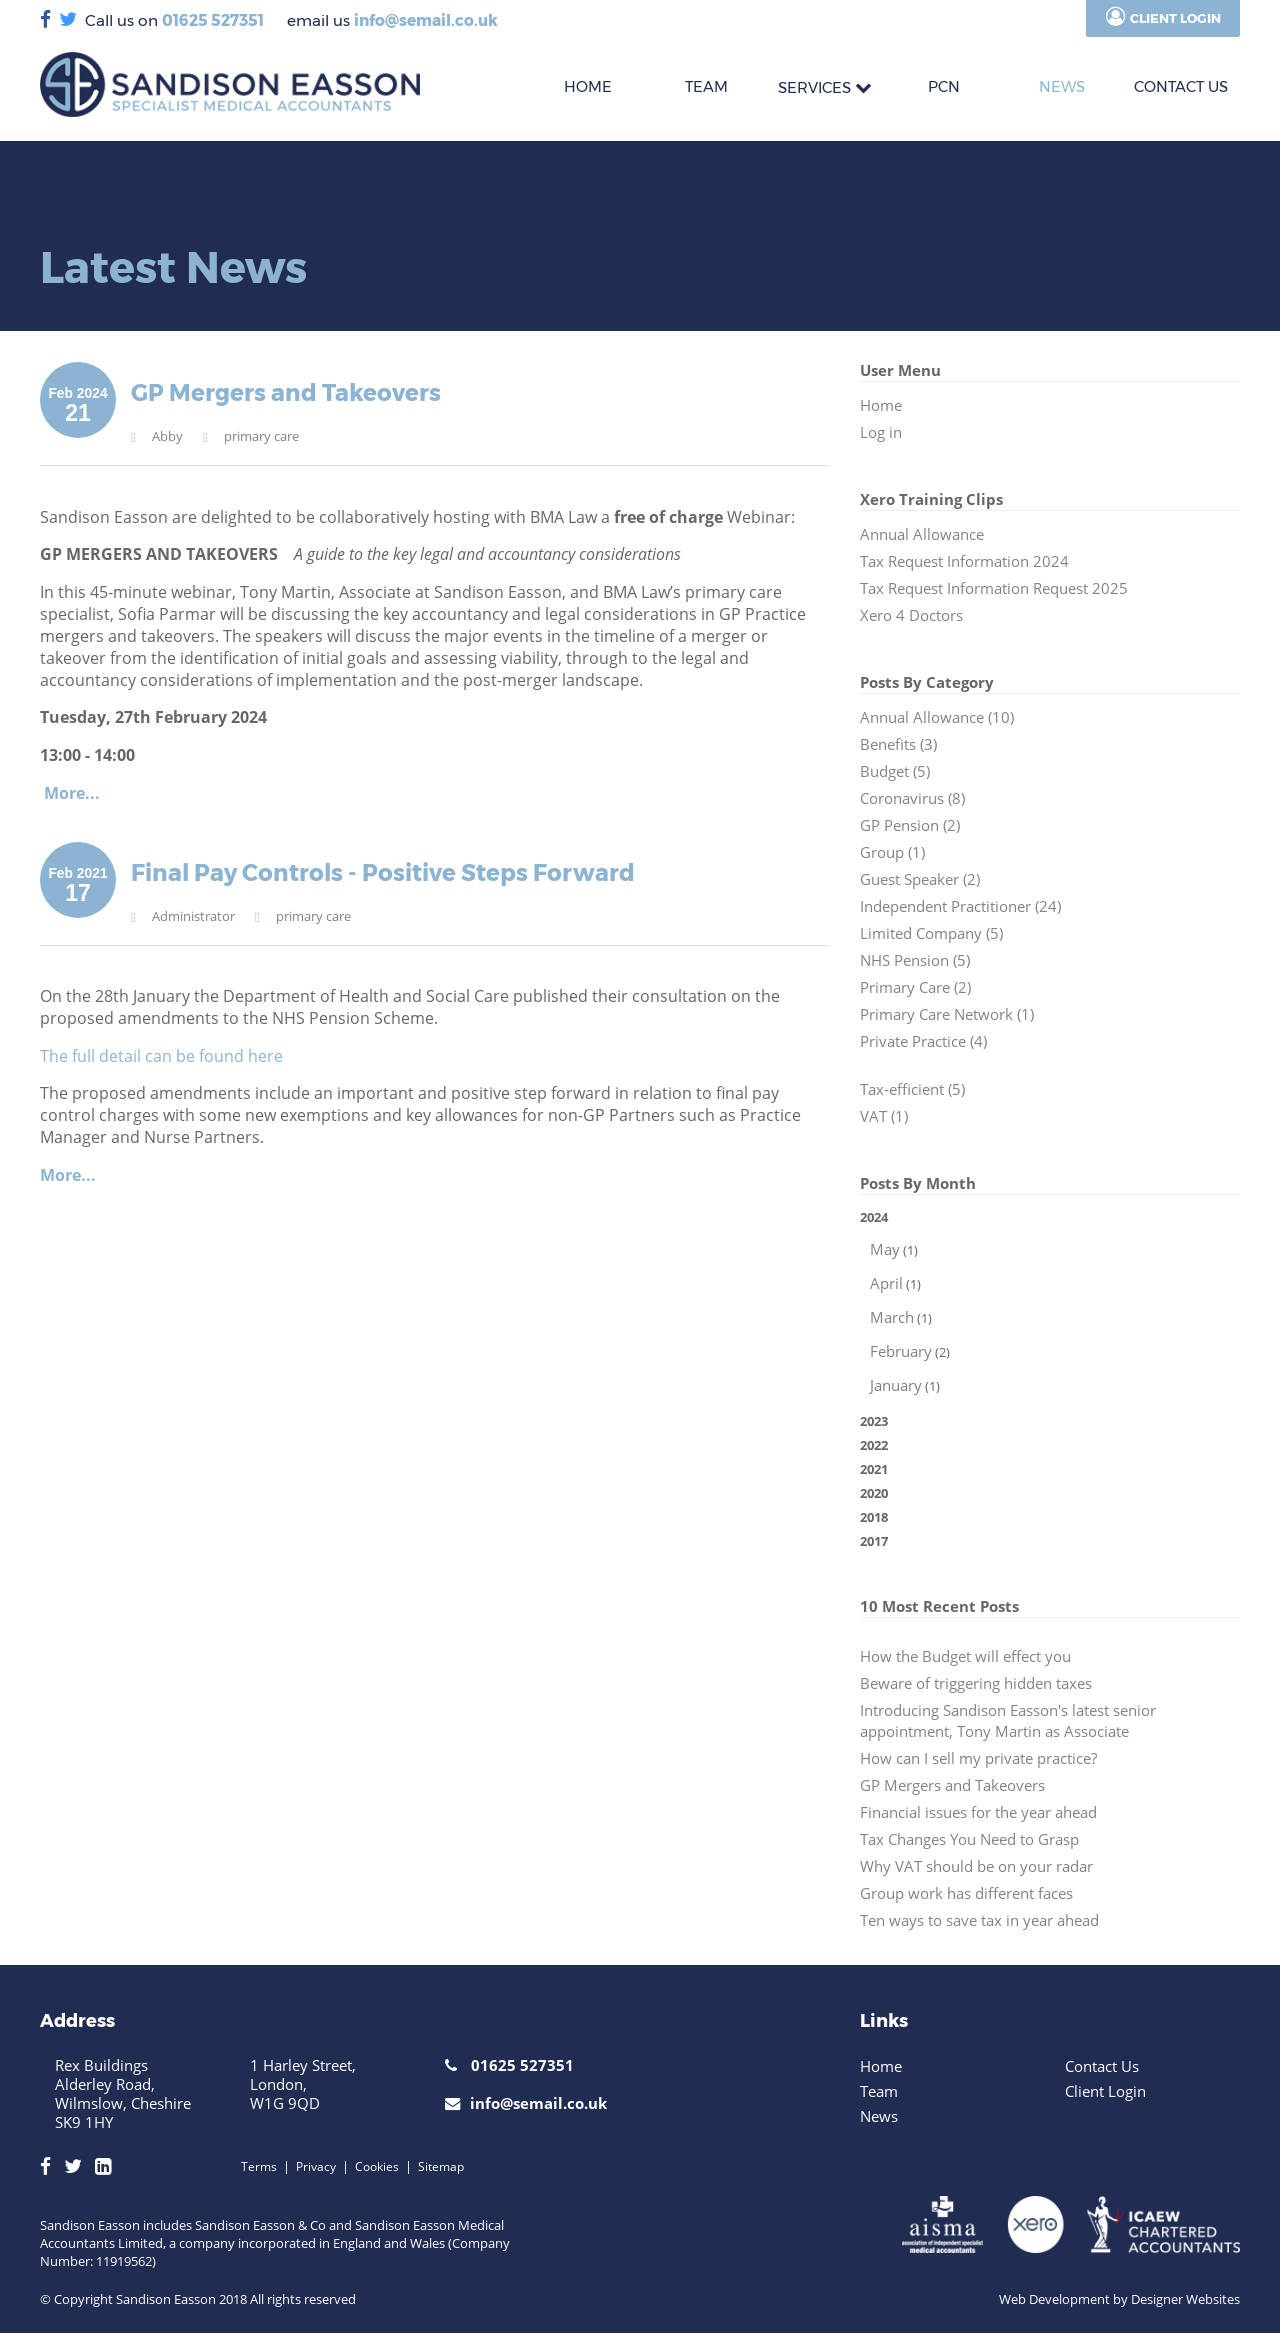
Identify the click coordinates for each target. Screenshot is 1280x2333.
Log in (881, 432)
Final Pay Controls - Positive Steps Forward (383, 873)
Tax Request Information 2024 (964, 561)
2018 (874, 1517)
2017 (874, 1541)
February (901, 1351)
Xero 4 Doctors (911, 615)
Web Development (1054, 2299)
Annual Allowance (922, 534)
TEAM (706, 87)
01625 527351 (213, 20)
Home (881, 405)
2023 (874, 1421)
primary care (261, 436)
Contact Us (1102, 2066)
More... (72, 792)
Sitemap (441, 2166)
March (892, 1317)
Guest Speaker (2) (920, 879)
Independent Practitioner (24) (960, 906)
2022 (874, 1445)
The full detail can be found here (163, 1056)
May (885, 1249)
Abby (167, 436)
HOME (588, 87)
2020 (874, 1493)
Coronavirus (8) (912, 798)
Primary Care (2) (915, 987)
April (886, 1283)
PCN (944, 87)
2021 (874, 1469)
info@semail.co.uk (426, 20)
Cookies (377, 2166)
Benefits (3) (898, 744)
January (896, 1385)
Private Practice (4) (923, 1041)
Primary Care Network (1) (947, 1014)
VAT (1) (884, 1116)
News (1062, 87)
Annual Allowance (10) (937, 717)
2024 (1050, 1303)
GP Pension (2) (910, 825)
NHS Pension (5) (915, 960)
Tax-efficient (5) (912, 1089)
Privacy (316, 2166)
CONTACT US (1181, 87)
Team (879, 2091)
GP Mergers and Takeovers (286, 393)
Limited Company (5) (931, 933)
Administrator (193, 916)
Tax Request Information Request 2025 (994, 588)
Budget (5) (895, 771)
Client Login (1175, 18)
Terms (259, 2166)
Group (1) (892, 852)
